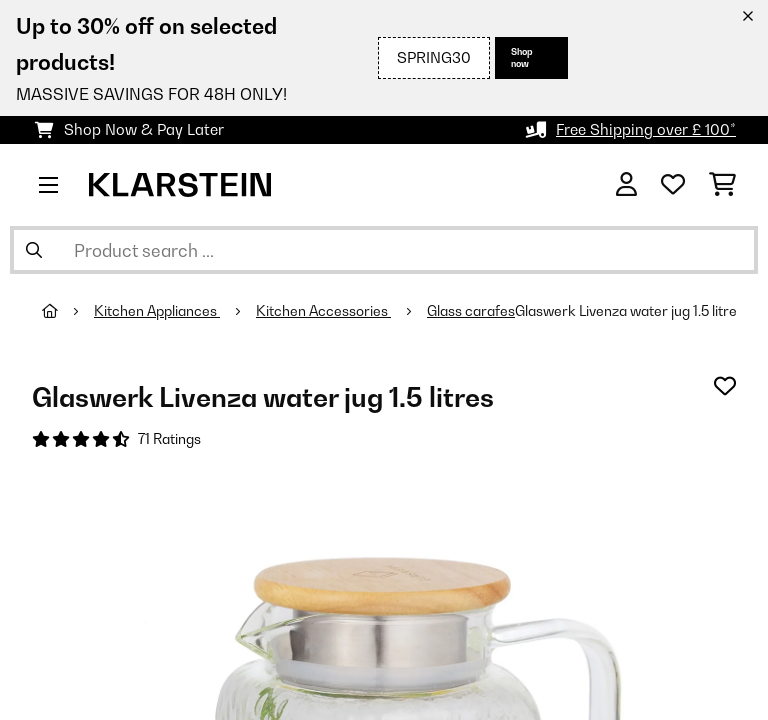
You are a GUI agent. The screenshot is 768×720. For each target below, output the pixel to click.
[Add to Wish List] (725, 386)
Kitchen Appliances (157, 311)
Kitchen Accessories (323, 311)
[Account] (626, 185)
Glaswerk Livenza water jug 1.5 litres (629, 311)
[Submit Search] (34, 250)
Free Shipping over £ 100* (646, 129)
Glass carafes (471, 311)
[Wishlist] (673, 185)
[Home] (68, 311)
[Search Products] (384, 250)
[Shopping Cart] (722, 185)
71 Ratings (169, 439)
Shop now (522, 57)
